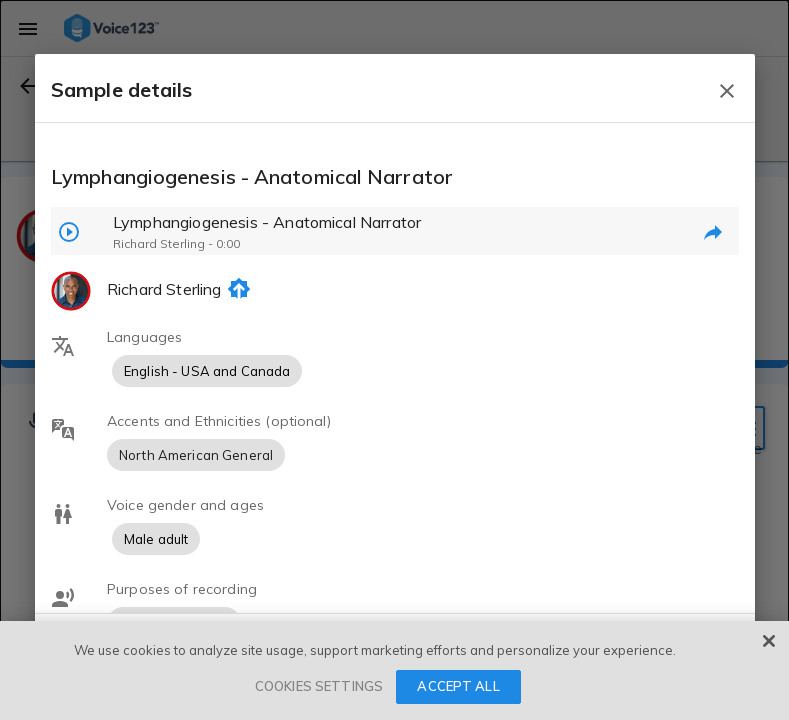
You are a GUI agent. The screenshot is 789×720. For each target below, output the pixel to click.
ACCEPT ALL (458, 686)
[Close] (769, 641)
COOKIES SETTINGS (319, 686)
